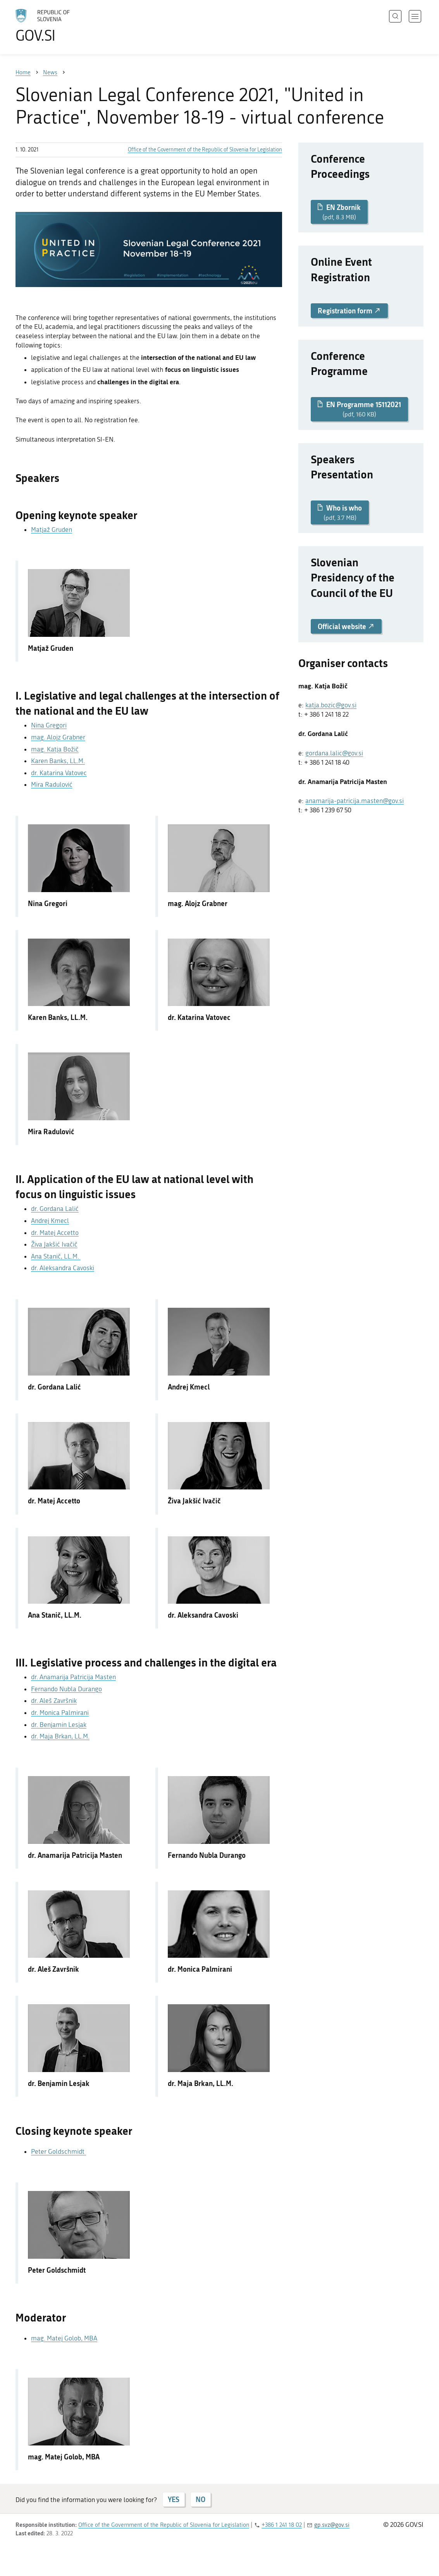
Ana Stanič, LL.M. (56, 1256)
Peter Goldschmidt (58, 2151)
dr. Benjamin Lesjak (58, 1724)
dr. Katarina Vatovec (59, 773)
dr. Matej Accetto (55, 1232)
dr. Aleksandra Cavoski (62, 1268)
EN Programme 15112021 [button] (359, 408)
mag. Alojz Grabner (58, 737)
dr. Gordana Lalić (55, 1208)
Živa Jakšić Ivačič (54, 1244)
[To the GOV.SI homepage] (64, 25)
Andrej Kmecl (50, 1220)
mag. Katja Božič (55, 749)
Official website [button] (346, 626)
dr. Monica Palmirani (60, 1712)
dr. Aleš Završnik (54, 1700)
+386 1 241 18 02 (282, 2524)
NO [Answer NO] (200, 2499)
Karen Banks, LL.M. (58, 761)
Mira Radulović (51, 784)
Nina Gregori (49, 725)
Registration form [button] (349, 311)
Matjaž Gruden (51, 529)
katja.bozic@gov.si (330, 705)
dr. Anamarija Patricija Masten (73, 1677)
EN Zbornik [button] (339, 211)
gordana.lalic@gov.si (334, 753)
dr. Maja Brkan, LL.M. (60, 1736)
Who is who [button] (340, 512)
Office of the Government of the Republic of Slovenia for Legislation (205, 149)
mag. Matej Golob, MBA (64, 2338)
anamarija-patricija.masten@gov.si (354, 801)
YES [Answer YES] (173, 2499)
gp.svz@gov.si (331, 2524)
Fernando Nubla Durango (66, 1689)
